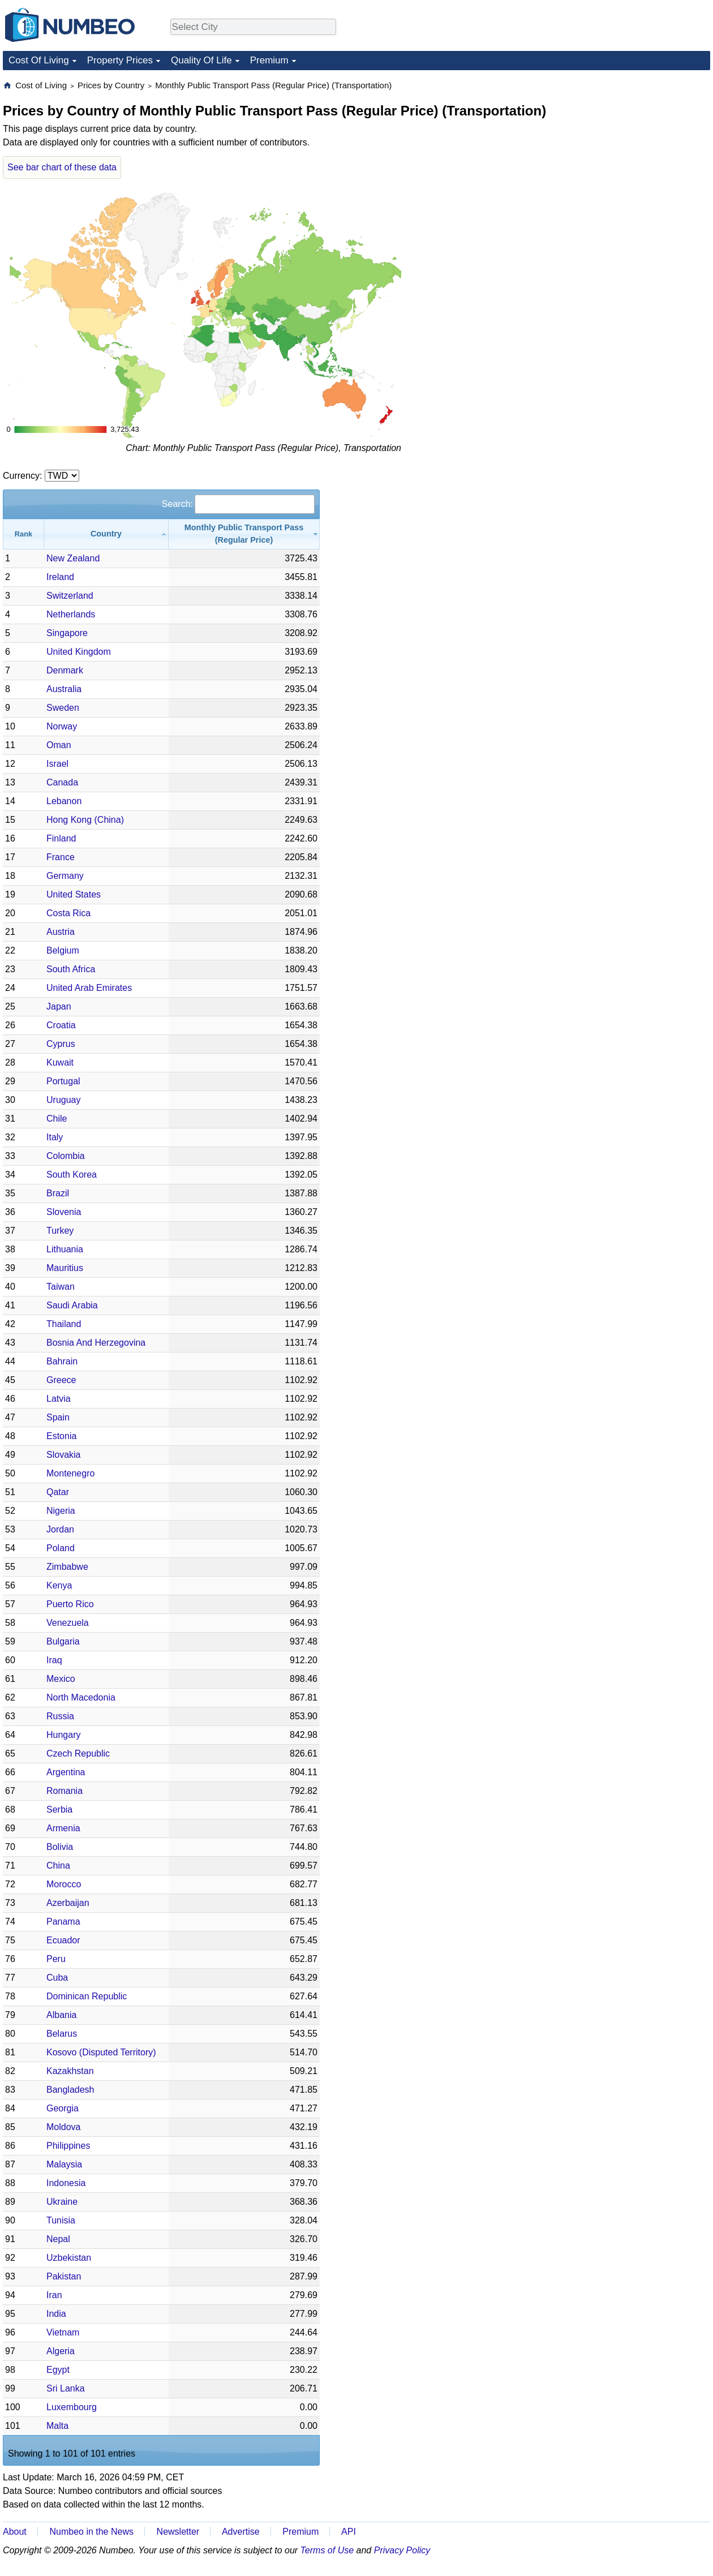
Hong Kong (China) (85, 820)
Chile (56, 1118)
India (56, 2314)
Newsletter (178, 2531)
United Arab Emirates (89, 988)
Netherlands (70, 614)
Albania (61, 2015)
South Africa (70, 969)
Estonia (61, 1436)
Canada (62, 782)
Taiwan (60, 1286)
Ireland (60, 577)
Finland (61, 838)
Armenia (63, 1828)
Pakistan (63, 2276)
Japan (58, 1006)
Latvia (58, 1398)
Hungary (63, 1735)
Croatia (61, 1025)
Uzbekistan (68, 2257)
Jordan (60, 1529)
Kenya (59, 1585)
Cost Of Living (38, 60)
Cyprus (60, 1044)
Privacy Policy (402, 2550)
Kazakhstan (70, 2071)
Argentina (65, 1772)
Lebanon (63, 801)
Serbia (59, 1809)
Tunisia (60, 2220)
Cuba (57, 1977)
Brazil (57, 1193)
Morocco (63, 1884)
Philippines (68, 2145)
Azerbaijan (67, 1903)
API (348, 2531)
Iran (54, 2295)
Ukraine (62, 2201)
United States (73, 894)
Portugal (63, 1081)
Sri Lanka (65, 2388)
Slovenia (63, 1212)
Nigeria (60, 1510)
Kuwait (60, 1062)
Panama (63, 1921)
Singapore (67, 633)
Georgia (62, 2108)
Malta (57, 2426)
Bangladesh (70, 2089)
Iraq (54, 1660)
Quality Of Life (201, 60)
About (15, 2531)
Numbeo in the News (91, 2531)
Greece (61, 1380)
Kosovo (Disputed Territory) (101, 2052)
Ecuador (63, 1940)
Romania (64, 1791)
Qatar (57, 1492)
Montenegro (70, 1473)
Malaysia (64, 2164)
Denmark (64, 670)
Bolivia (59, 1847)
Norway (61, 726)
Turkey (60, 1230)
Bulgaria (63, 1641)
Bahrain (62, 1361)
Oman (58, 745)
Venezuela (67, 1623)
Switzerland (69, 595)
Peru (56, 1959)
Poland (60, 1548)
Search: (238, 504)
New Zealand (73, 558)
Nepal (58, 2239)
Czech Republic (78, 1753)
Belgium (62, 950)
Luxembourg (71, 2407)
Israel (57, 763)
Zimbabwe (67, 1567)
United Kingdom (78, 651)
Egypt (58, 2370)
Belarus (61, 2033)
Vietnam (62, 2332)
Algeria (60, 2351)
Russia (60, 1716)
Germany (65, 876)
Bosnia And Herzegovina (95, 1342)
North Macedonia (80, 1697)
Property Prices (120, 60)
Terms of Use (327, 2550)
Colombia (65, 1156)
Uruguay (63, 1100)
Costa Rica (68, 913)
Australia (63, 689)
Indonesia (65, 2183)
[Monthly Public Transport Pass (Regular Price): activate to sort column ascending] (244, 534)
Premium (269, 60)
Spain (58, 1417)
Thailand (63, 1324)
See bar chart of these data (62, 167)
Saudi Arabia (72, 1305)
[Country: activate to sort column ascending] (106, 534)
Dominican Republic (86, 1996)
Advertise (241, 2531)
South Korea (71, 1174)
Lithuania (64, 1249)
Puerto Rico (70, 1604)
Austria (60, 932)
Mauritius (64, 1268)
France (60, 857)
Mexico (60, 1679)
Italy (54, 1137)
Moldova (63, 2127)
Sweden (62, 707)
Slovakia (63, 1454)
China (58, 1865)
